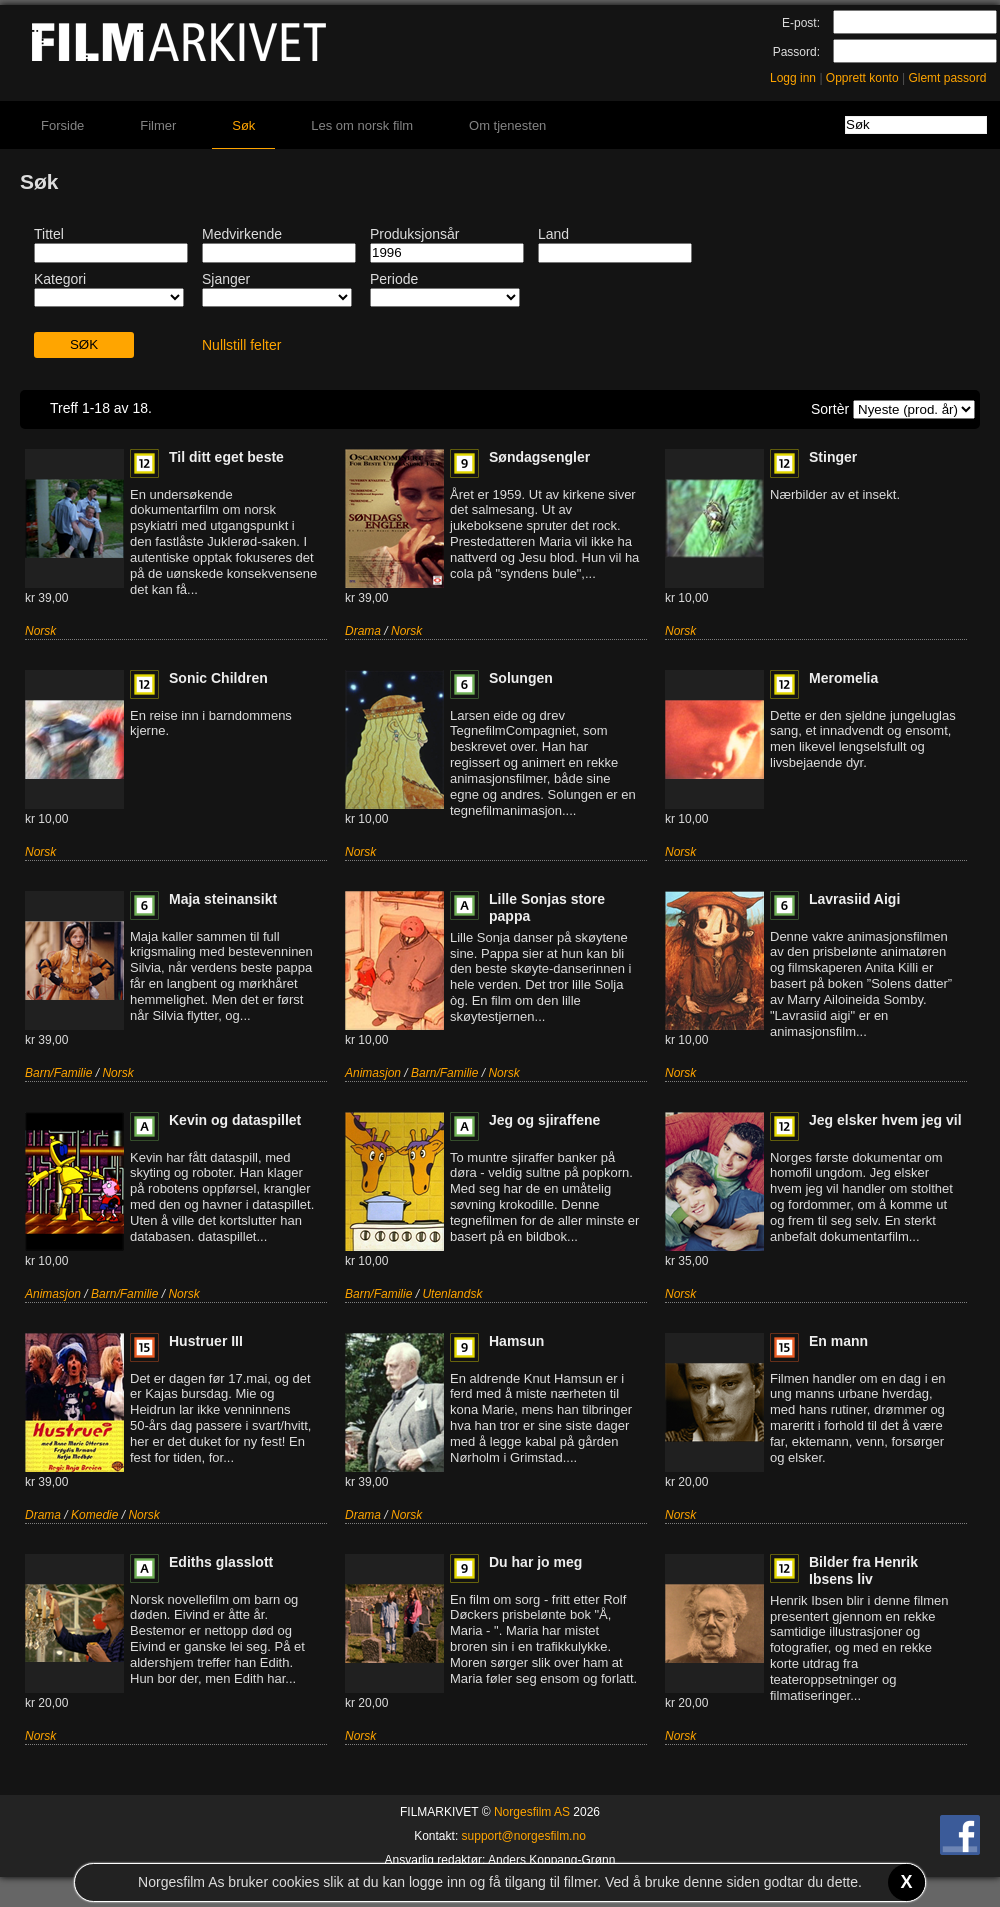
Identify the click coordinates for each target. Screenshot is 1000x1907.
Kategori (60, 279)
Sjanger (226, 279)
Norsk (40, 631)
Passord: (796, 52)
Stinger (833, 457)
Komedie (94, 1515)
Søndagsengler (539, 457)
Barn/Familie (58, 1073)
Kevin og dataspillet (235, 1120)
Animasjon (373, 1073)
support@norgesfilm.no (524, 1836)
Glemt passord (947, 78)
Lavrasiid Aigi (854, 899)
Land (553, 234)
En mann (838, 1341)
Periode (394, 279)
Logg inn (793, 78)
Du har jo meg (535, 1562)
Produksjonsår (415, 234)
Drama (363, 631)
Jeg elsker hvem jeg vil (885, 1120)
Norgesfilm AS (532, 1812)
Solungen (521, 678)
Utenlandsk (452, 1294)
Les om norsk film (362, 125)
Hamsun (516, 1341)
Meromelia (843, 678)
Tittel (49, 234)
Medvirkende (242, 234)
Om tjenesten (507, 125)
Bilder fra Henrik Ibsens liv (863, 1570)
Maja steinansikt (223, 899)
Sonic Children (218, 678)
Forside (62, 125)
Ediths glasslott (221, 1562)
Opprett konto (862, 78)
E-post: (801, 23)
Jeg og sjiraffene (544, 1120)
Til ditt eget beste (226, 457)
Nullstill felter (241, 345)
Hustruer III (206, 1341)
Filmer (158, 125)
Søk (243, 125)
